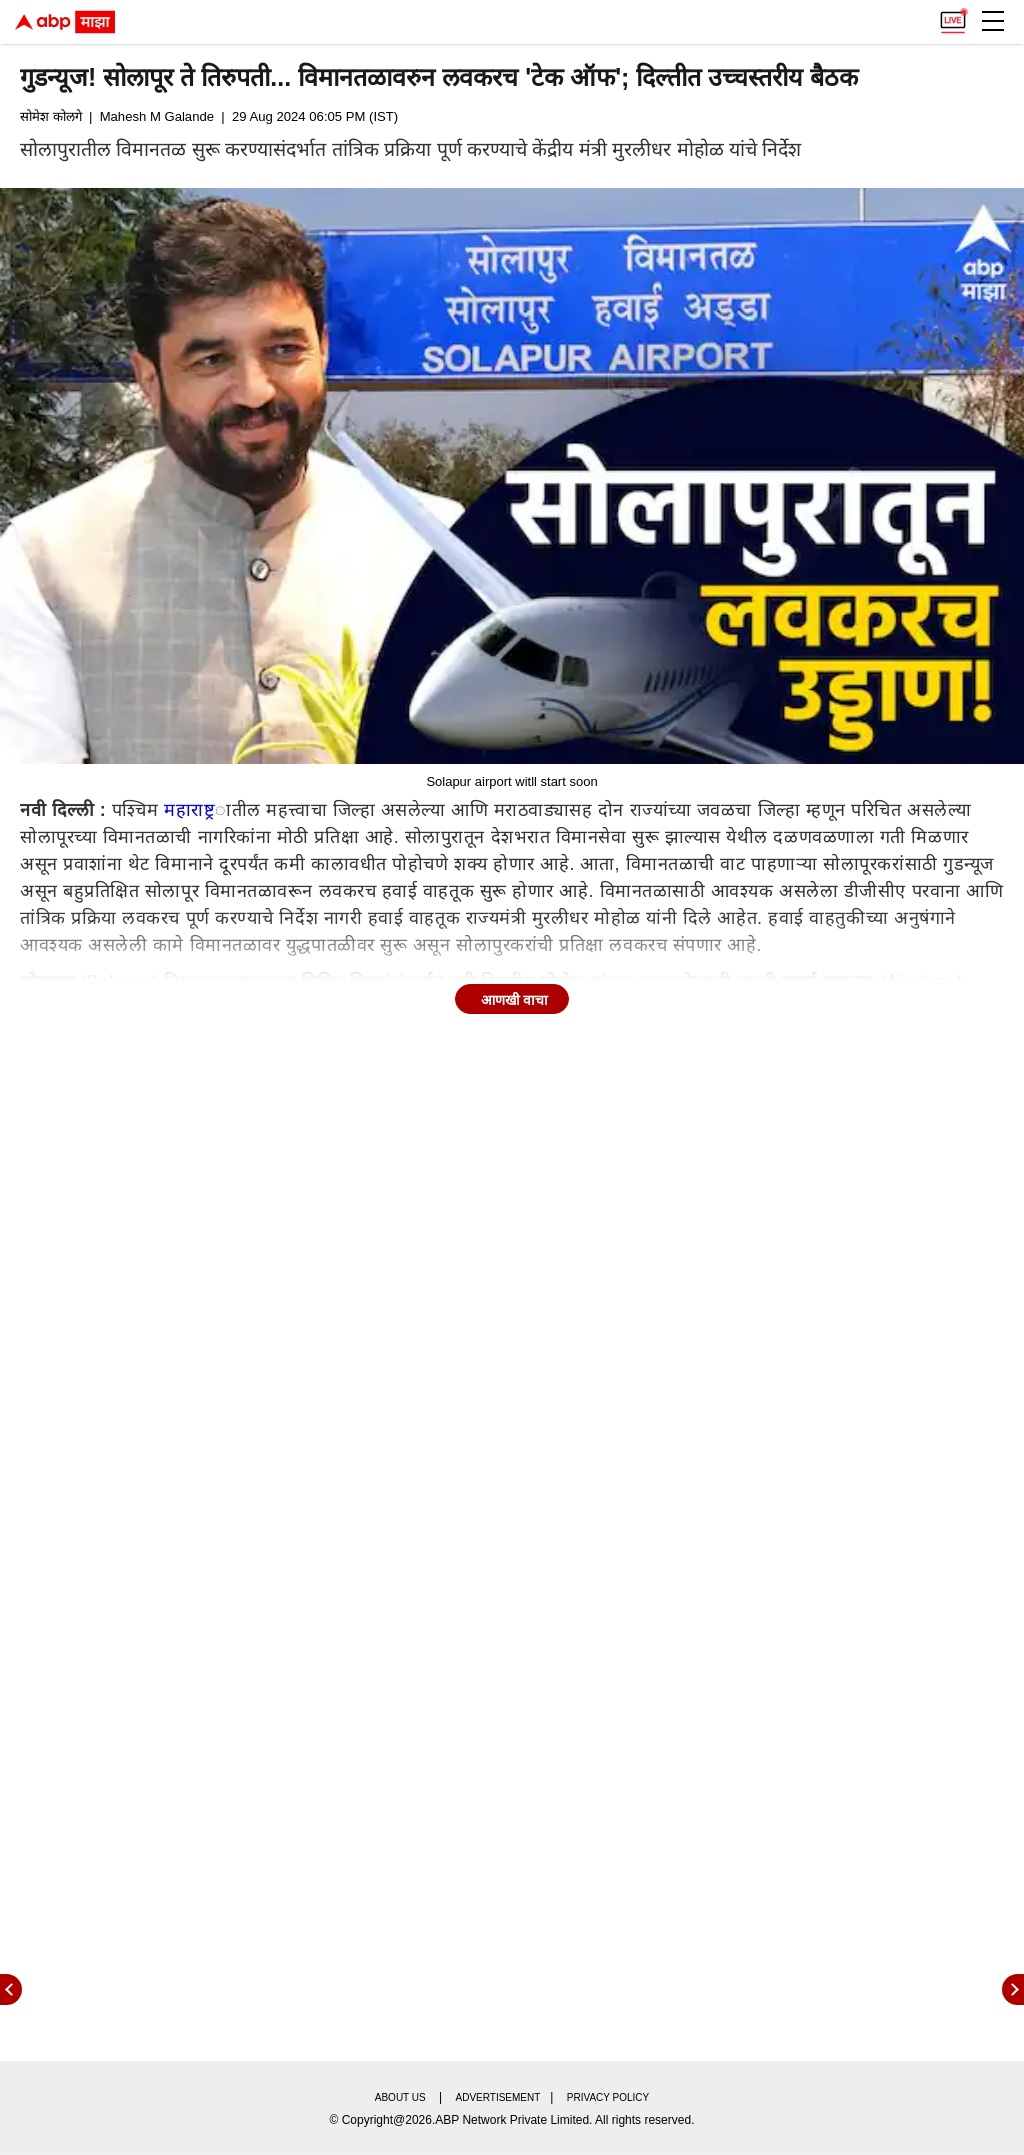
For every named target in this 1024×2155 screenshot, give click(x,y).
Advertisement (498, 2097)
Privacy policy (608, 2097)
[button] (993, 21)
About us (400, 2097)
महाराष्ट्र (189, 810)
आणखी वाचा (515, 1000)
